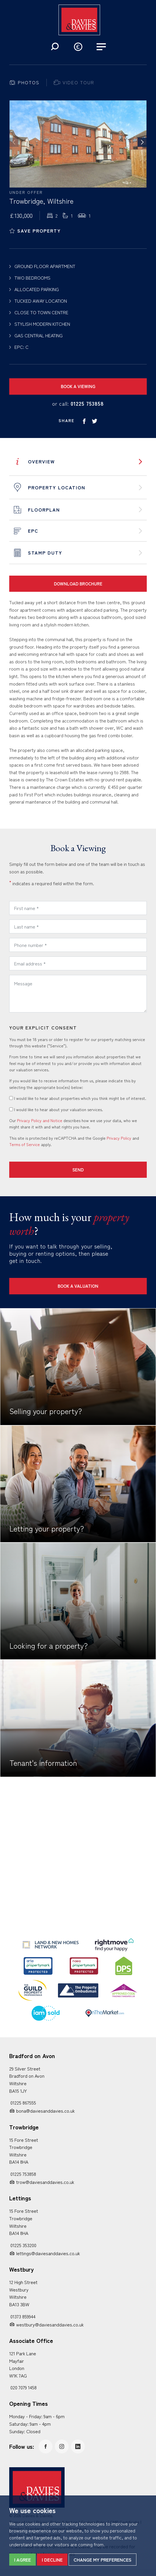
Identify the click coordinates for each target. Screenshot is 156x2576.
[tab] (24, 82)
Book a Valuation (78, 1286)
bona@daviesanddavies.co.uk (45, 2110)
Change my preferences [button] (102, 2559)
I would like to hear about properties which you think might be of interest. (77, 1098)
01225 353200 (23, 2245)
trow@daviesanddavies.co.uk (45, 2181)
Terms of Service (24, 1144)
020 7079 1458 (23, 2387)
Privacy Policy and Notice (39, 1120)
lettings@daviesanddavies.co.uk (48, 2253)
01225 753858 (87, 403)
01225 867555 (23, 2102)
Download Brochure (78, 584)
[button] (55, 47)
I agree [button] (22, 2559)
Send (78, 1170)
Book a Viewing (78, 386)
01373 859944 (22, 2316)
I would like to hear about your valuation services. (56, 1109)
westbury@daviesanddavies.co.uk (50, 2324)
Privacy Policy (119, 1138)
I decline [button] (52, 2559)
